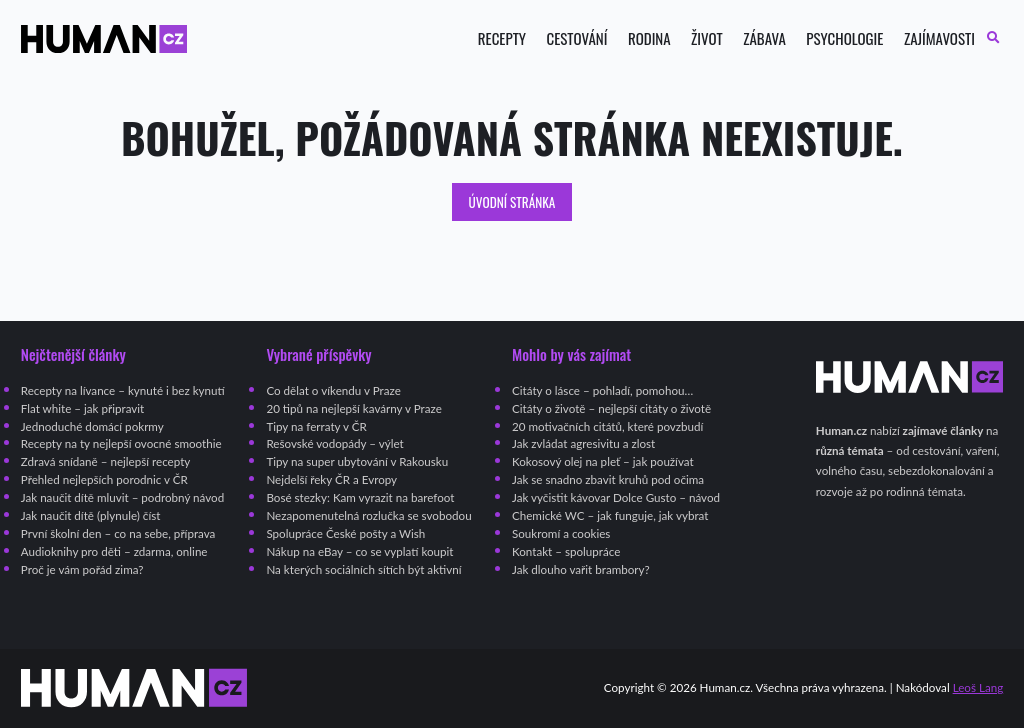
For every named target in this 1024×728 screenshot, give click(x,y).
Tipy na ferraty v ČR (316, 426)
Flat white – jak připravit (82, 408)
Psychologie (844, 38)
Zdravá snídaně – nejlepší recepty (106, 461)
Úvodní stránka (512, 202)
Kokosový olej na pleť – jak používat (603, 461)
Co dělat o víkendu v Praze (333, 390)
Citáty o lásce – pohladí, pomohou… (602, 390)
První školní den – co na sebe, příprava (118, 533)
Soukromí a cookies (561, 533)
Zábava (764, 38)
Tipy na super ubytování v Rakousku (357, 461)
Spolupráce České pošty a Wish (345, 533)
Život (707, 38)
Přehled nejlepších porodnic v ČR (104, 479)
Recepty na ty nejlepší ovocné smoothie (121, 443)
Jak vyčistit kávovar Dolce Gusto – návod (616, 497)
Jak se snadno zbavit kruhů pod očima (608, 479)
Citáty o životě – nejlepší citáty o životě (611, 408)
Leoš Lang (978, 687)
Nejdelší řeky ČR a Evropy (331, 479)
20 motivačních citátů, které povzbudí (607, 426)
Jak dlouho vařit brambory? (581, 569)
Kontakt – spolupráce (566, 551)
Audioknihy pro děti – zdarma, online (114, 551)
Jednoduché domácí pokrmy (92, 426)
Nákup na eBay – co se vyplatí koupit (359, 551)
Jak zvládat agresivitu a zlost (583, 443)
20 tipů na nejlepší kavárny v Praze (353, 408)
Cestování (576, 38)
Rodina (649, 38)
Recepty (502, 38)
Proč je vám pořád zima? (82, 569)
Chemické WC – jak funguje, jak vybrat (610, 515)
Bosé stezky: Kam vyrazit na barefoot (360, 497)
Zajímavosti (939, 38)
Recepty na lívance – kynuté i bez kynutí (123, 390)
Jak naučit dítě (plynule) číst (91, 515)
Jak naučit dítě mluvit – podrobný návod (122, 497)
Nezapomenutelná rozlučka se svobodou (368, 515)
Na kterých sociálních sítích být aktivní (363, 569)
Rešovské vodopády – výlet (334, 443)
